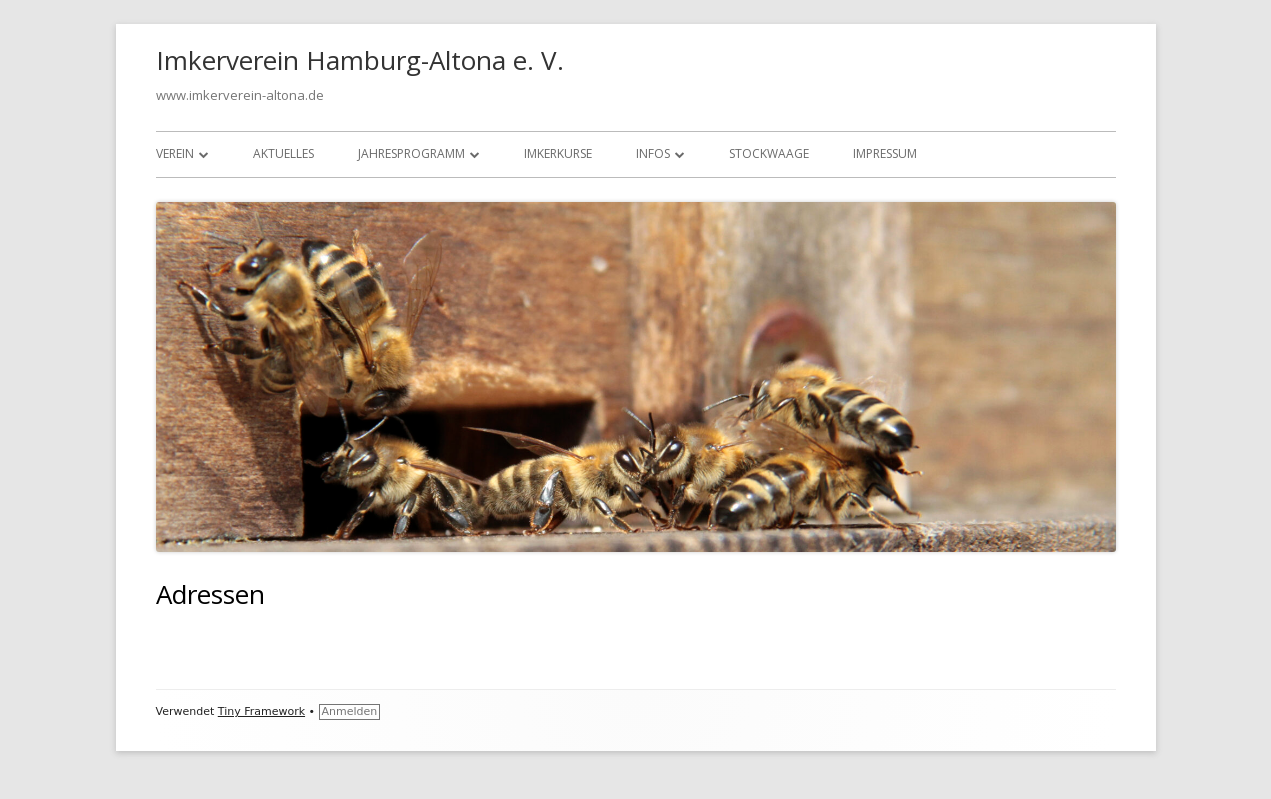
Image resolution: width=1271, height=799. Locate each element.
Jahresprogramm (411, 153)
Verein (175, 153)
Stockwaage (769, 153)
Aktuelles (283, 153)
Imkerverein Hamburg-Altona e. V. (360, 60)
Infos (653, 153)
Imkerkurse (558, 153)
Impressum (885, 153)
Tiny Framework (261, 711)
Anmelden (350, 711)
